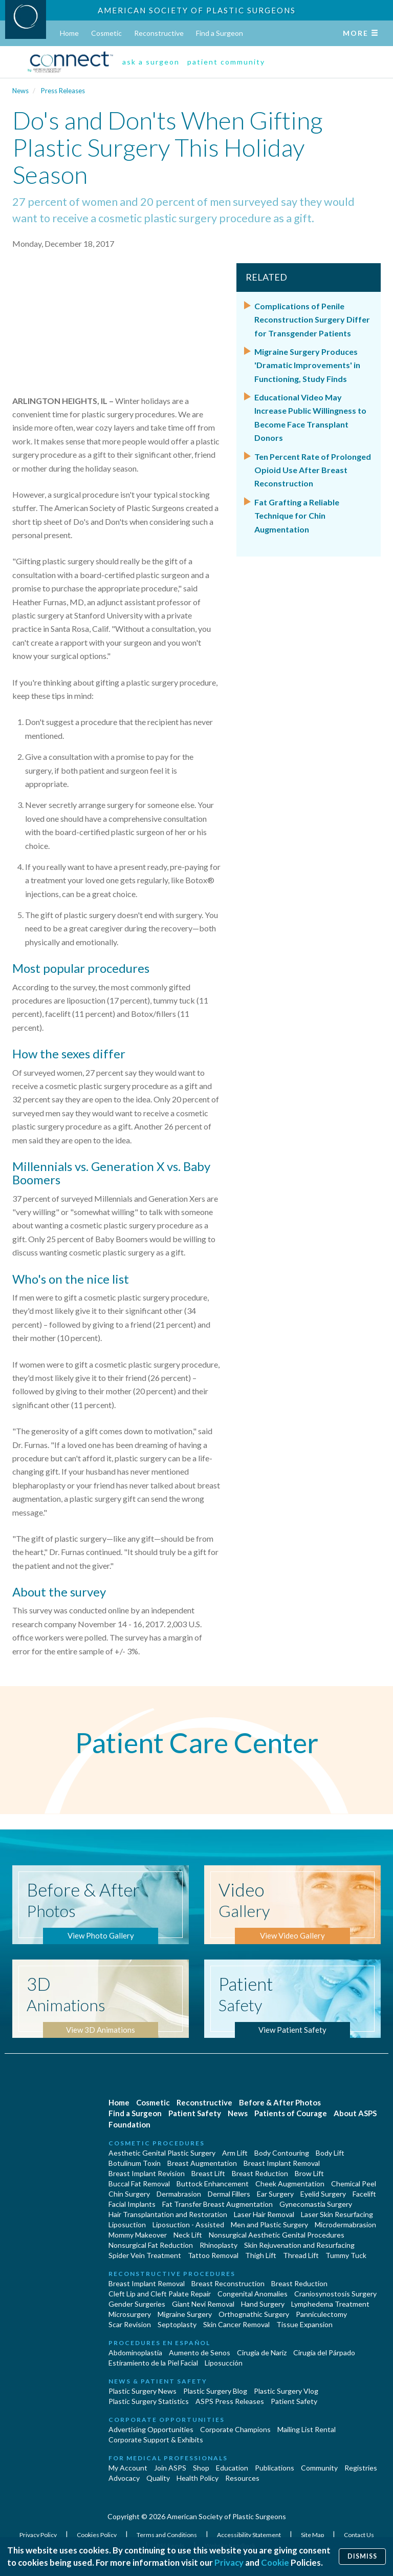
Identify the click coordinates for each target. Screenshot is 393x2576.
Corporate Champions (235, 2429)
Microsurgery (129, 2314)
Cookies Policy (97, 2535)
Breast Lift (208, 2173)
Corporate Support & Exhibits (155, 2439)
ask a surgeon (151, 61)
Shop (201, 2467)
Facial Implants (132, 2204)
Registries (360, 2467)
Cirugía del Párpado (324, 2352)
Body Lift (330, 2152)
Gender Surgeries (136, 2304)
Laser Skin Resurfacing (337, 2214)
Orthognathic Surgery (254, 2314)
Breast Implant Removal (282, 2163)
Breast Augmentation (202, 2163)
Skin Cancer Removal (236, 2324)
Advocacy (124, 2478)
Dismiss (362, 2556)
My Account (127, 2467)
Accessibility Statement (249, 2535)
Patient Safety (194, 2113)
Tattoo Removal (213, 2255)
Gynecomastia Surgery (315, 2204)
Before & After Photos (280, 2102)
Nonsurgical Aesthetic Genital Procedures (276, 2234)
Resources (242, 2478)
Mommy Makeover (137, 2234)
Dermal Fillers (229, 2193)
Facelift (364, 2193)
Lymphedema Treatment (330, 2304)
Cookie (275, 2562)
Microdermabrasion (345, 2224)
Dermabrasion (179, 2193)
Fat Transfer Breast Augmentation (217, 2204)
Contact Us (359, 2535)
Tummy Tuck (345, 2255)
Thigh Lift (260, 2255)
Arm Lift (235, 2152)
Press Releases (63, 91)
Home (69, 33)
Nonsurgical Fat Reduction (150, 2245)
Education (232, 2467)
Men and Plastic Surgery (269, 2224)
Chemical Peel (353, 2183)
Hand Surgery (263, 2304)
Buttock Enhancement (213, 2183)
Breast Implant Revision (146, 2173)
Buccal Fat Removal (139, 2183)
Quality (158, 2478)
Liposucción (224, 2362)
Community (319, 2467)
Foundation (129, 2124)
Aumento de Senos (199, 2352)
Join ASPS (170, 2467)
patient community (226, 61)
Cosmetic (106, 33)
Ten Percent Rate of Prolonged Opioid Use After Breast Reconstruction (312, 470)
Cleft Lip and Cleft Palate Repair (159, 2293)
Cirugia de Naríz (262, 2352)
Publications (274, 2467)
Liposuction (127, 2224)
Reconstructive (159, 33)
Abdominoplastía (135, 2352)
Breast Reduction (260, 2173)
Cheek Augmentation (289, 2183)
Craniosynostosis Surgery (335, 2293)
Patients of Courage (290, 2113)
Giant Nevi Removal (203, 2304)
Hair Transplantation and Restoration (167, 2214)
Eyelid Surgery (323, 2193)
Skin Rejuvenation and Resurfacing (299, 2245)
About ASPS (355, 2113)
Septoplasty (177, 2324)
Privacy (229, 2562)
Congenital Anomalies (252, 2293)
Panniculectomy (321, 2314)
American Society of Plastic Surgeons (197, 10)
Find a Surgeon (219, 33)
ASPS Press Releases (229, 2401)
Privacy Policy (38, 2535)
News (20, 91)
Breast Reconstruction (228, 2283)
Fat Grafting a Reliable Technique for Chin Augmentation (296, 515)
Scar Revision (129, 2324)
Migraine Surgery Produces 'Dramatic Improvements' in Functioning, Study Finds (307, 365)
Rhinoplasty (218, 2245)
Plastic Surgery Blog (215, 2391)
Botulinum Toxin (134, 2163)
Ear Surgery (275, 2193)
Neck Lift (187, 2234)
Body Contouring (281, 2152)
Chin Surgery (129, 2193)
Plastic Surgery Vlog (286, 2391)
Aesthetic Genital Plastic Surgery (161, 2152)
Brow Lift (309, 2173)
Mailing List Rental (306, 2429)
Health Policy (198, 2478)
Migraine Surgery (185, 2314)
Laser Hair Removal (264, 2214)
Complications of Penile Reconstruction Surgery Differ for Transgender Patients (312, 319)
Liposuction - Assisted (188, 2224)
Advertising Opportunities (150, 2429)
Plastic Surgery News (142, 2391)
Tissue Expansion (304, 2324)
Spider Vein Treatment (144, 2255)
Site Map (313, 2535)
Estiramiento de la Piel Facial (153, 2362)
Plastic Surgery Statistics (148, 2401)
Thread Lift (301, 2255)
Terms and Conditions (167, 2535)
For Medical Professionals (168, 2458)
